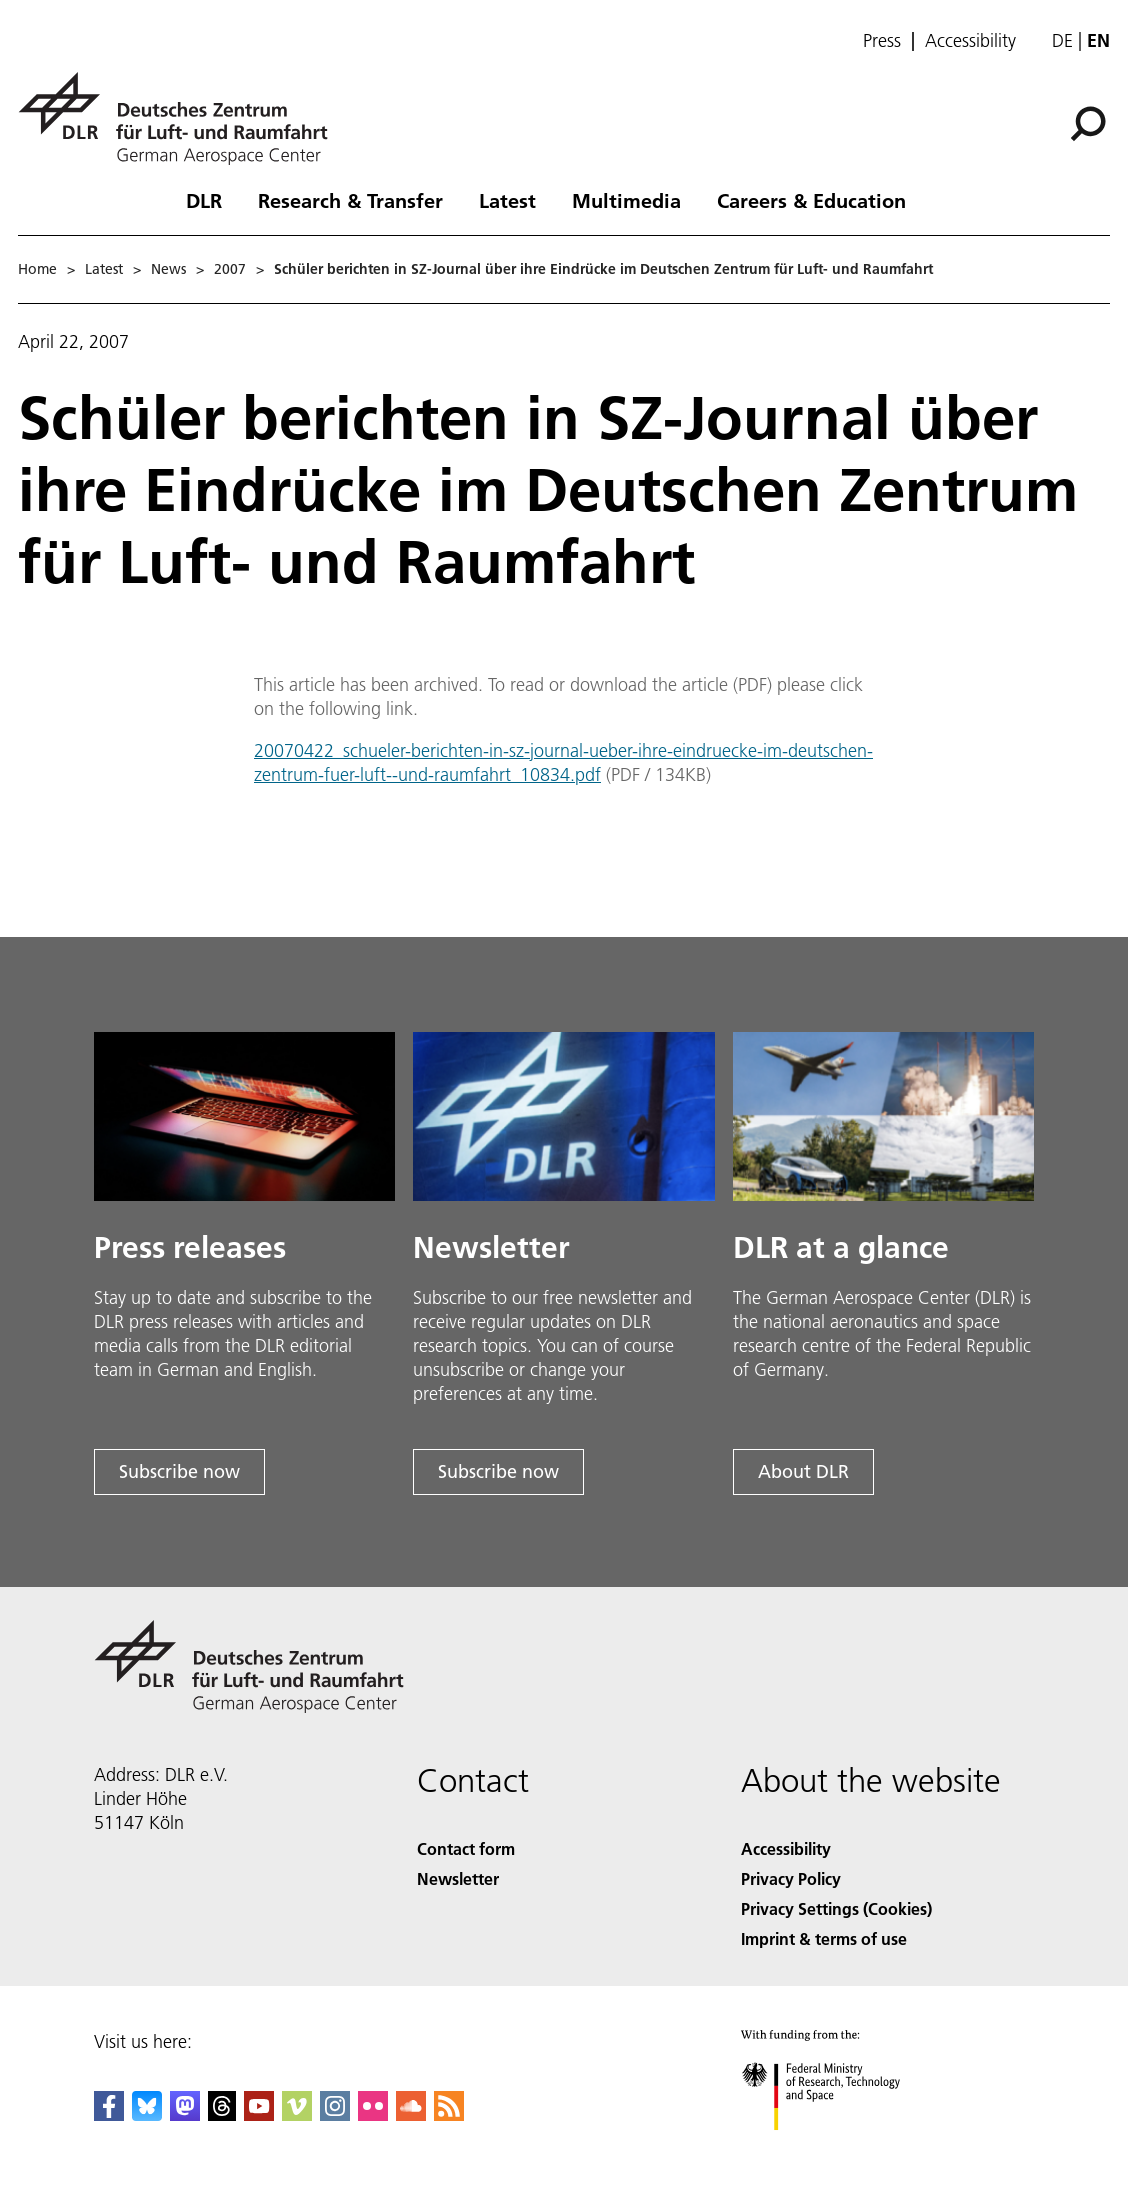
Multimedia (626, 200)
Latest (507, 200)
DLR (204, 200)
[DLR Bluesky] (147, 2114)
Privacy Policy (791, 1878)
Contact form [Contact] (466, 1848)
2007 (230, 269)
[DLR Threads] (222, 2114)
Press (882, 41)
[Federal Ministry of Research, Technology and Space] (838, 2147)
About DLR (803, 1471)
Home (37, 269)
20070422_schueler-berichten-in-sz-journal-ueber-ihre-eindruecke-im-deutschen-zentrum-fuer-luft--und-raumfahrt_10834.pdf (563, 762)
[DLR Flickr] (373, 2114)
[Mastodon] (185, 2114)
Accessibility (970, 41)
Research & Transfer (350, 200)
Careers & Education (811, 200)
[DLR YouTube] (259, 2114)
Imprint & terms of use (824, 1938)
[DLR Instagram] (335, 2114)
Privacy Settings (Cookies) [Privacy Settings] (836, 1908)
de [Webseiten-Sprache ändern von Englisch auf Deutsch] (1062, 40)
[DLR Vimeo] (297, 2114)
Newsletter (458, 1878)
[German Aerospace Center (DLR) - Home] (181, 118)
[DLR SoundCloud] (411, 2114)
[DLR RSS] (449, 2114)
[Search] (1088, 124)
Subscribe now (179, 1471)
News (168, 269)
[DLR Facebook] (109, 2114)
